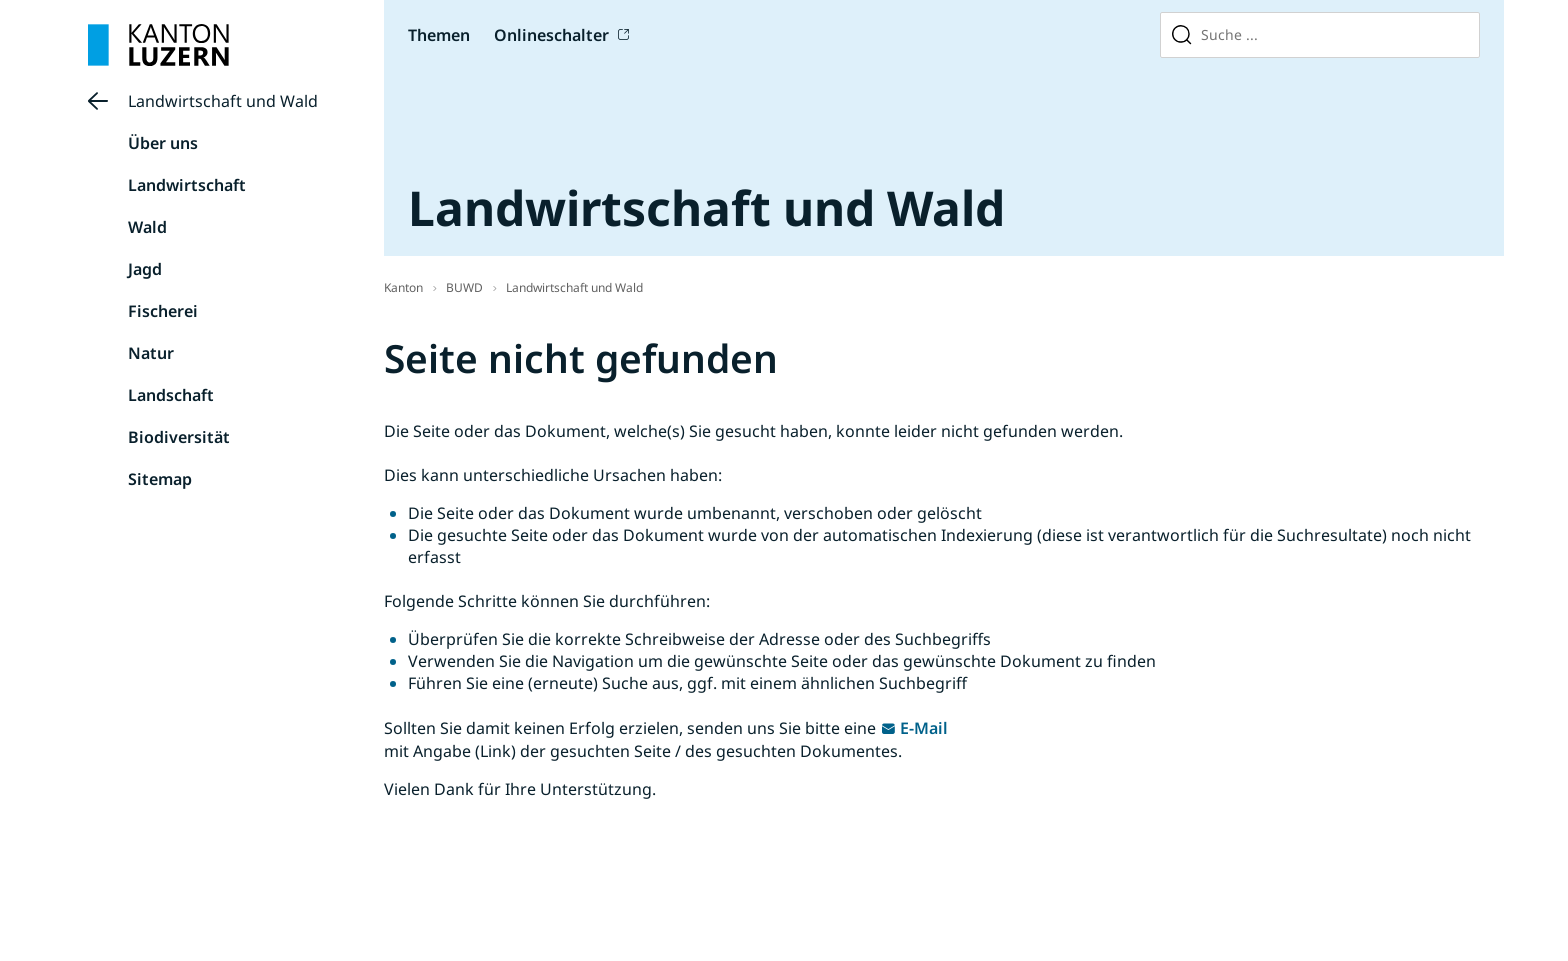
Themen (439, 35)
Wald (147, 227)
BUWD (464, 287)
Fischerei (163, 311)
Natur (151, 353)
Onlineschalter (551, 35)
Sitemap (160, 479)
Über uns (163, 143)
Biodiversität (179, 437)
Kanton (403, 287)
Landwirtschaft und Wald (223, 101)
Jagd (145, 269)
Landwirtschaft (187, 185)
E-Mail (924, 728)
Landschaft (171, 395)
